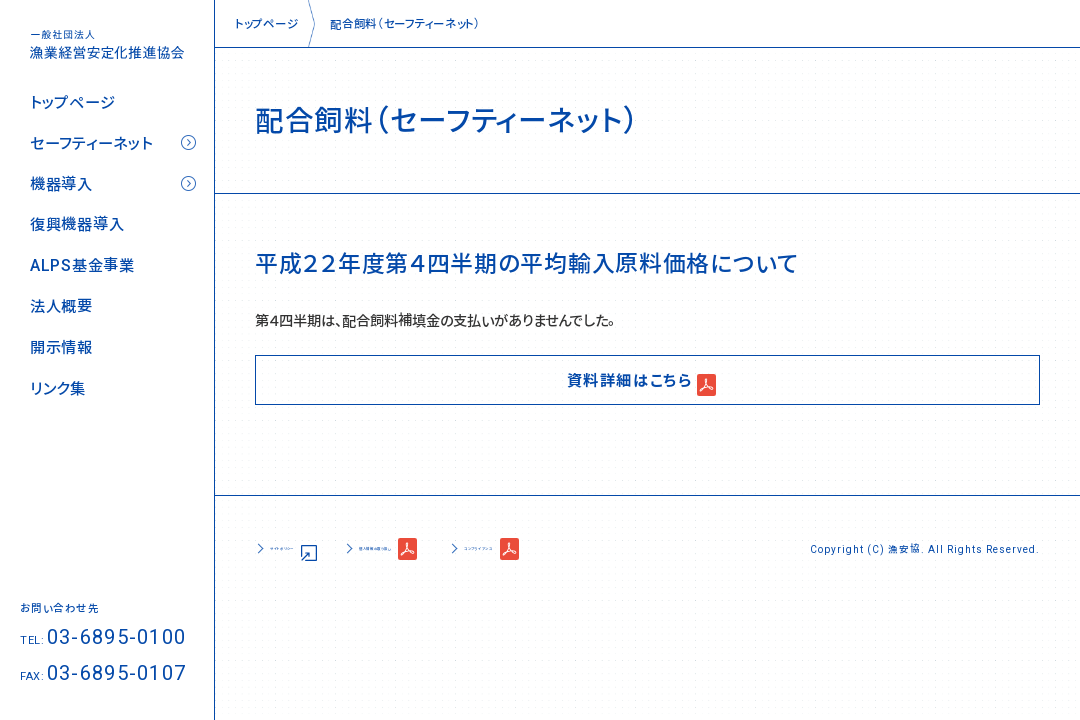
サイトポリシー (310, 548)
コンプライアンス (644, 548)
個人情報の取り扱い (470, 548)
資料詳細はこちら (630, 379)
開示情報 (61, 347)
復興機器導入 (77, 224)
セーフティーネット (91, 143)
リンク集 (58, 388)
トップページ (72, 102)
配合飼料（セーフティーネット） (405, 23)
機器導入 (61, 184)
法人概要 (61, 306)
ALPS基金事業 (82, 265)
